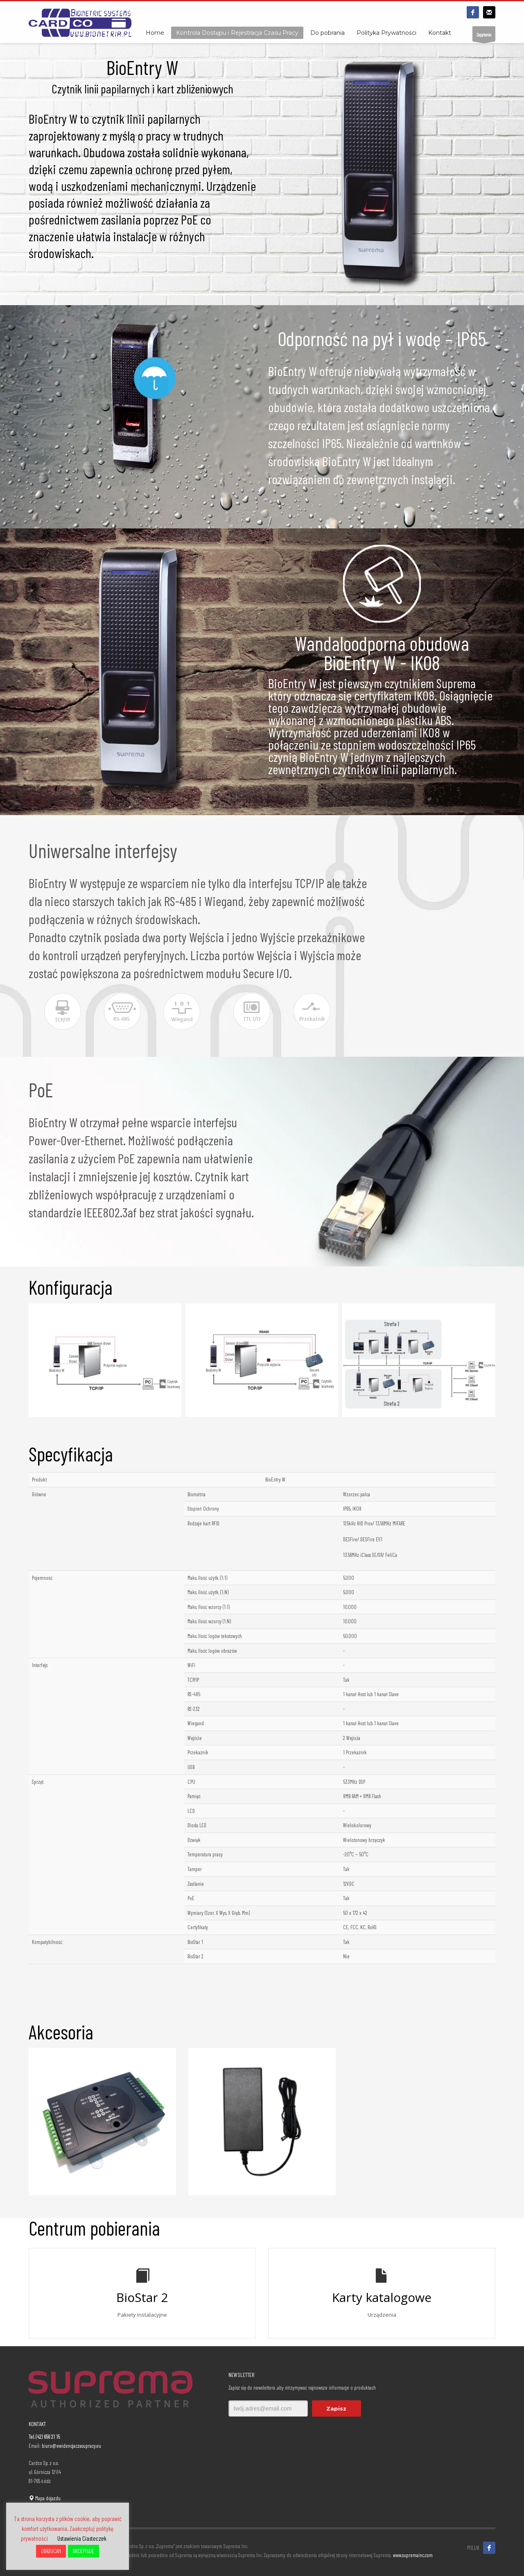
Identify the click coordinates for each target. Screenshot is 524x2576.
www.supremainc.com (413, 2555)
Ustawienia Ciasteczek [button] (81, 2538)
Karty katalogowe (381, 2297)
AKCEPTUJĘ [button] (83, 2551)
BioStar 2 (142, 2297)
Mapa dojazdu (45, 2498)
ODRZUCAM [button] (51, 2551)
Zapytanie (483, 36)
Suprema (456, 683)
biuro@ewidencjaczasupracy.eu (71, 2445)
